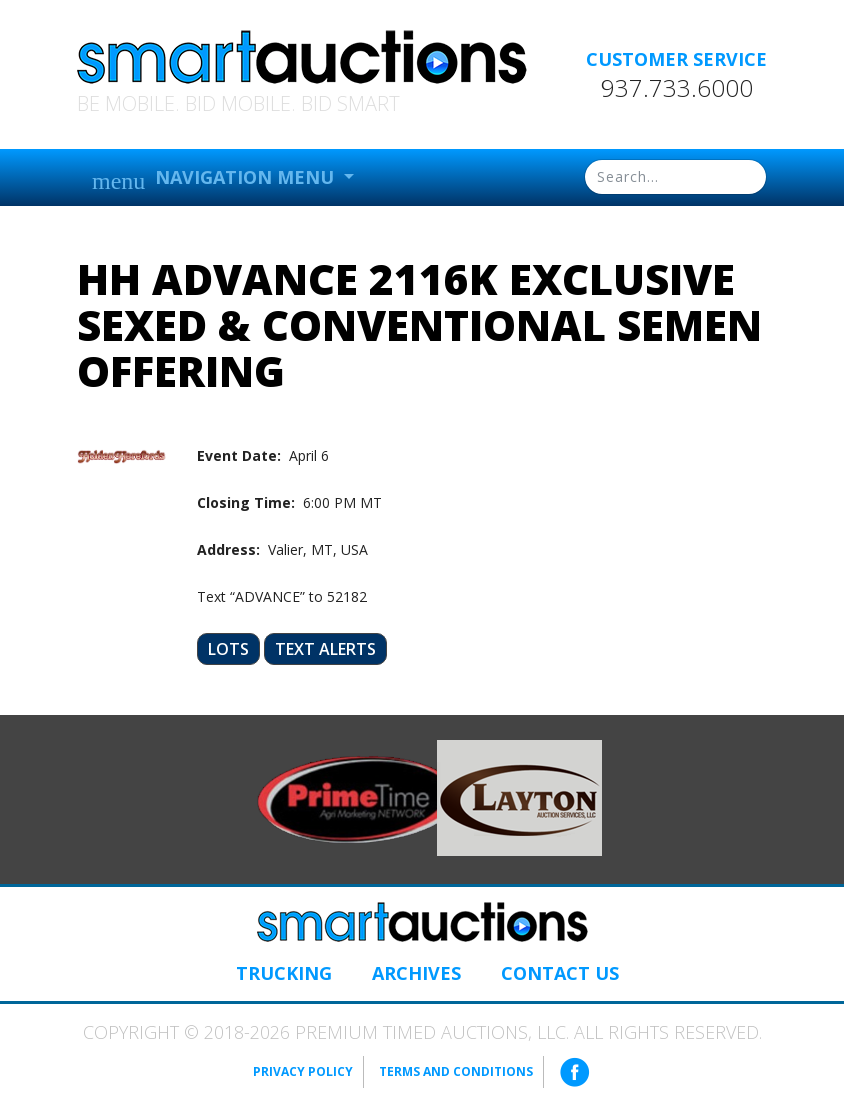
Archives (416, 973)
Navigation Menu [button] (215, 179)
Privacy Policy (303, 1071)
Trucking (284, 973)
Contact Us (560, 973)
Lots (228, 649)
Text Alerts (325, 649)
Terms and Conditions (456, 1071)
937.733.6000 (677, 88)
